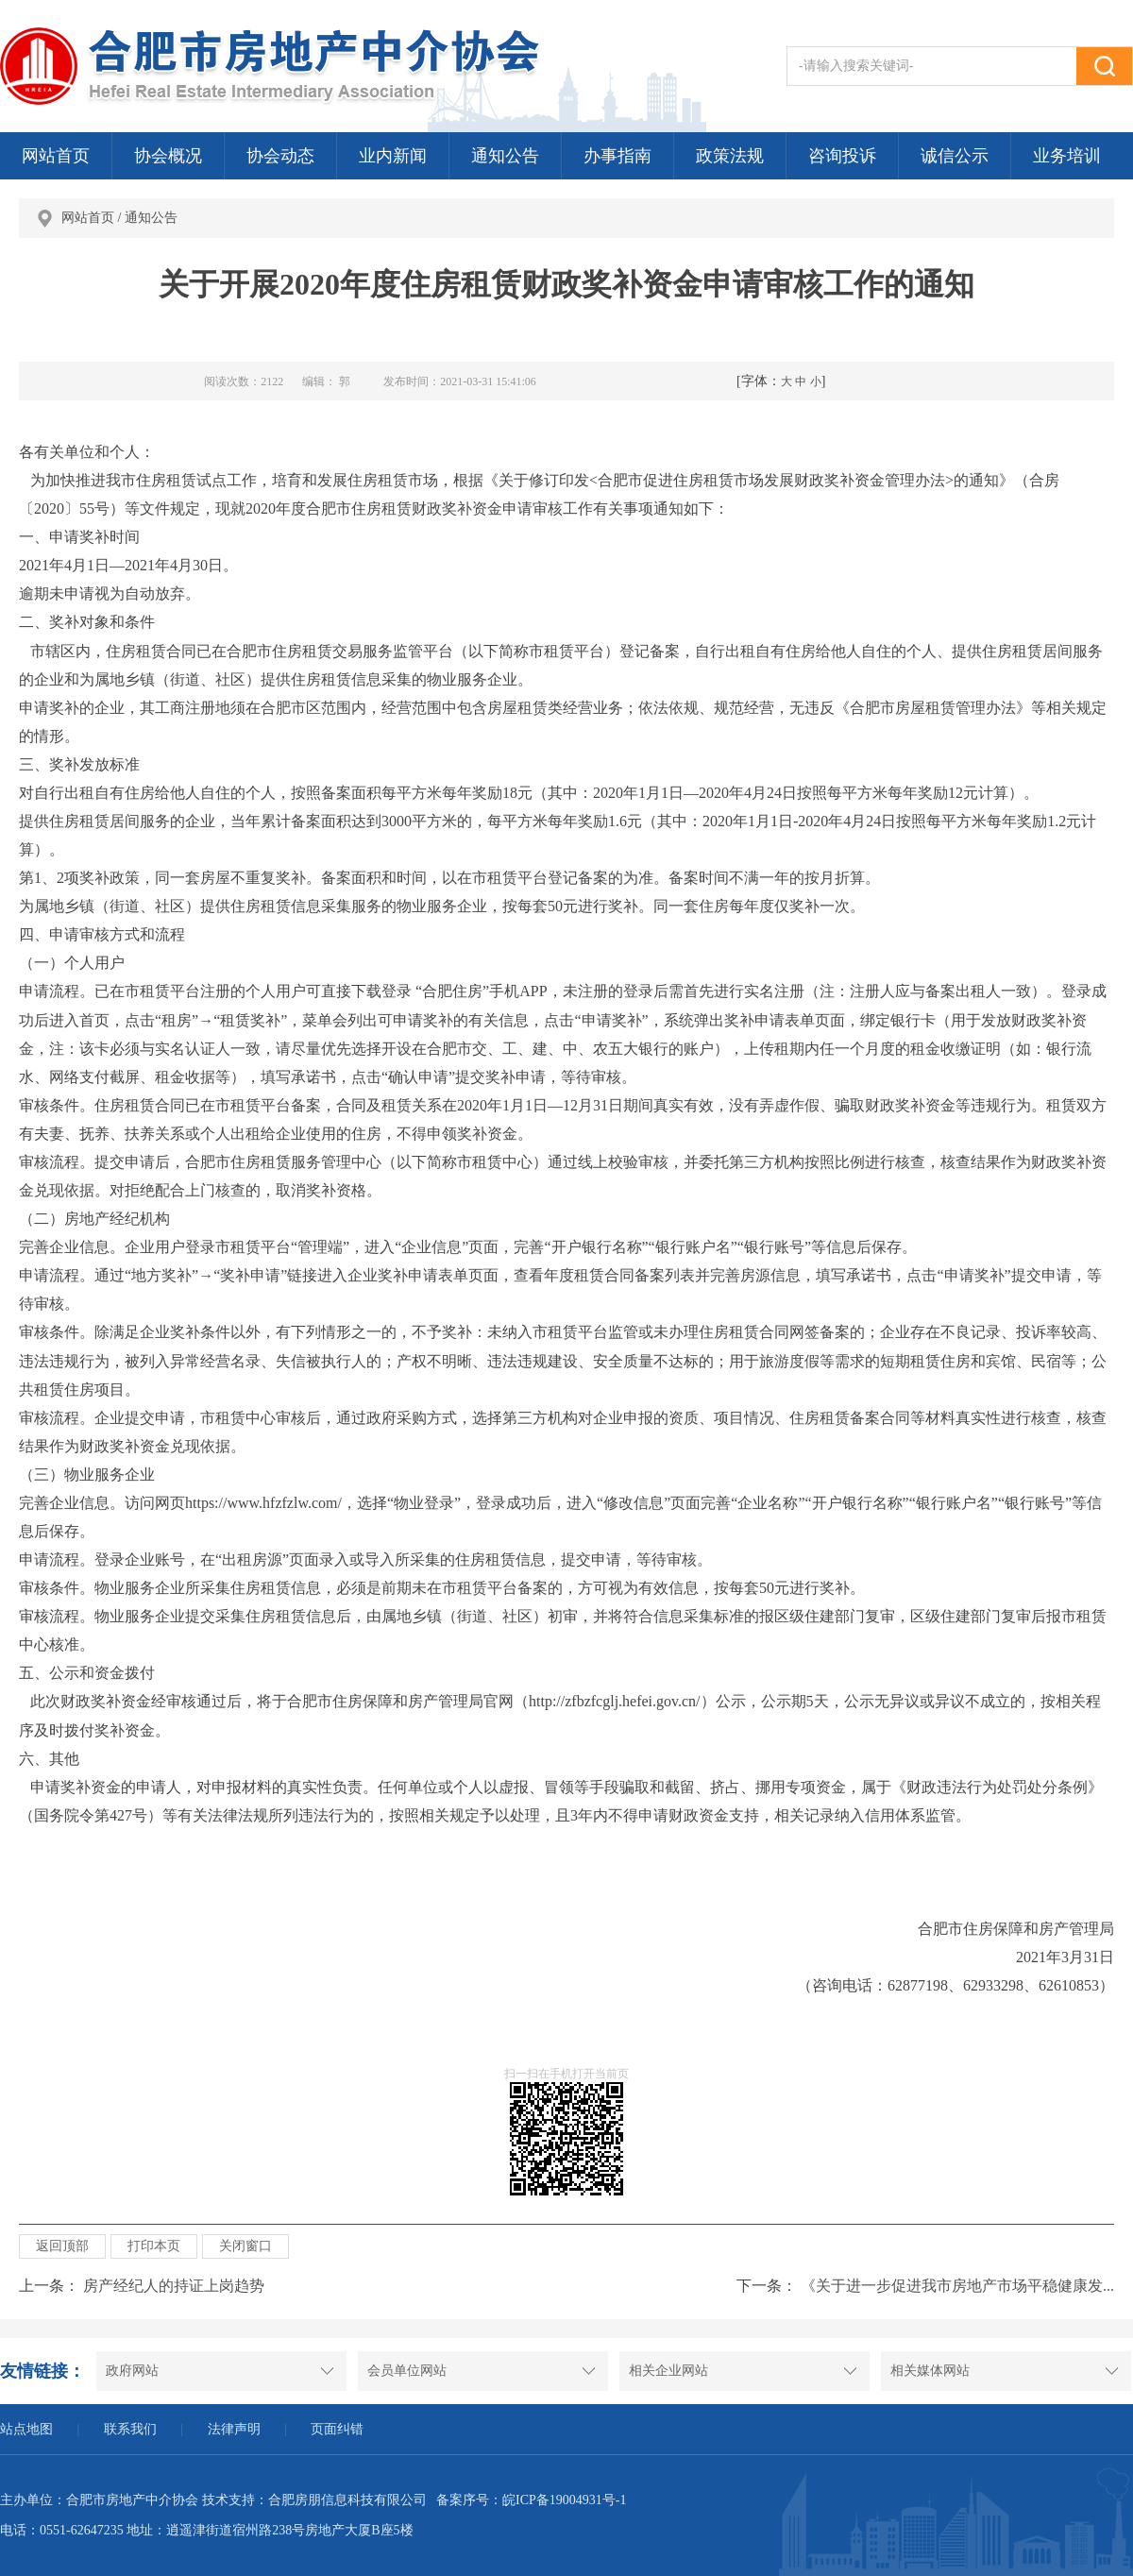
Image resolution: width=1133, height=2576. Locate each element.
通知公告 (505, 155)
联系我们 (130, 2429)
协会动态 (280, 155)
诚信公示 (955, 155)
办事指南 (617, 155)
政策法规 (730, 155)
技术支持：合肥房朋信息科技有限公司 (314, 2500)
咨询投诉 (842, 155)
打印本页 (153, 2246)
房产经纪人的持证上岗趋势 (173, 2286)
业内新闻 (393, 155)
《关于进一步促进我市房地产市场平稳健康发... (957, 2286)
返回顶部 (62, 2246)
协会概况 (168, 155)
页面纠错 (337, 2429)
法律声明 (234, 2429)
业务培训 (1067, 155)
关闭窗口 (245, 2246)
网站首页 (56, 155)
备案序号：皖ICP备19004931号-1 (531, 2500)
